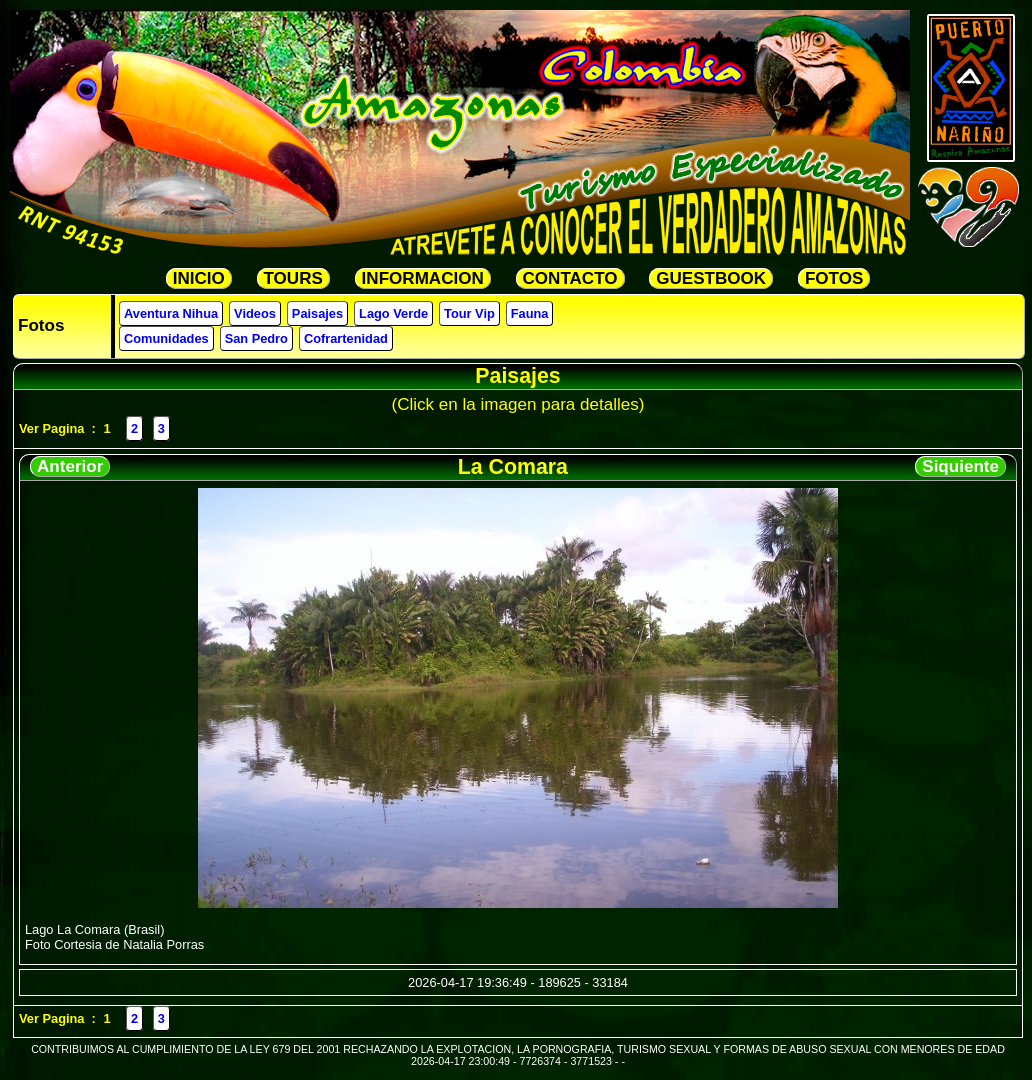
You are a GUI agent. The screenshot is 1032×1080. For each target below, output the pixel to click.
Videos (255, 313)
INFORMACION (423, 278)
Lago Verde (393, 313)
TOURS (293, 278)
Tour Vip (469, 313)
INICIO (199, 278)
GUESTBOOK (711, 278)
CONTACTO (570, 278)
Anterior (70, 466)
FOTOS (834, 278)
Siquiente (960, 466)
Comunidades (166, 338)
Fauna (530, 313)
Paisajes (317, 313)
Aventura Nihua (171, 313)
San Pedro (256, 338)
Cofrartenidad (346, 338)
